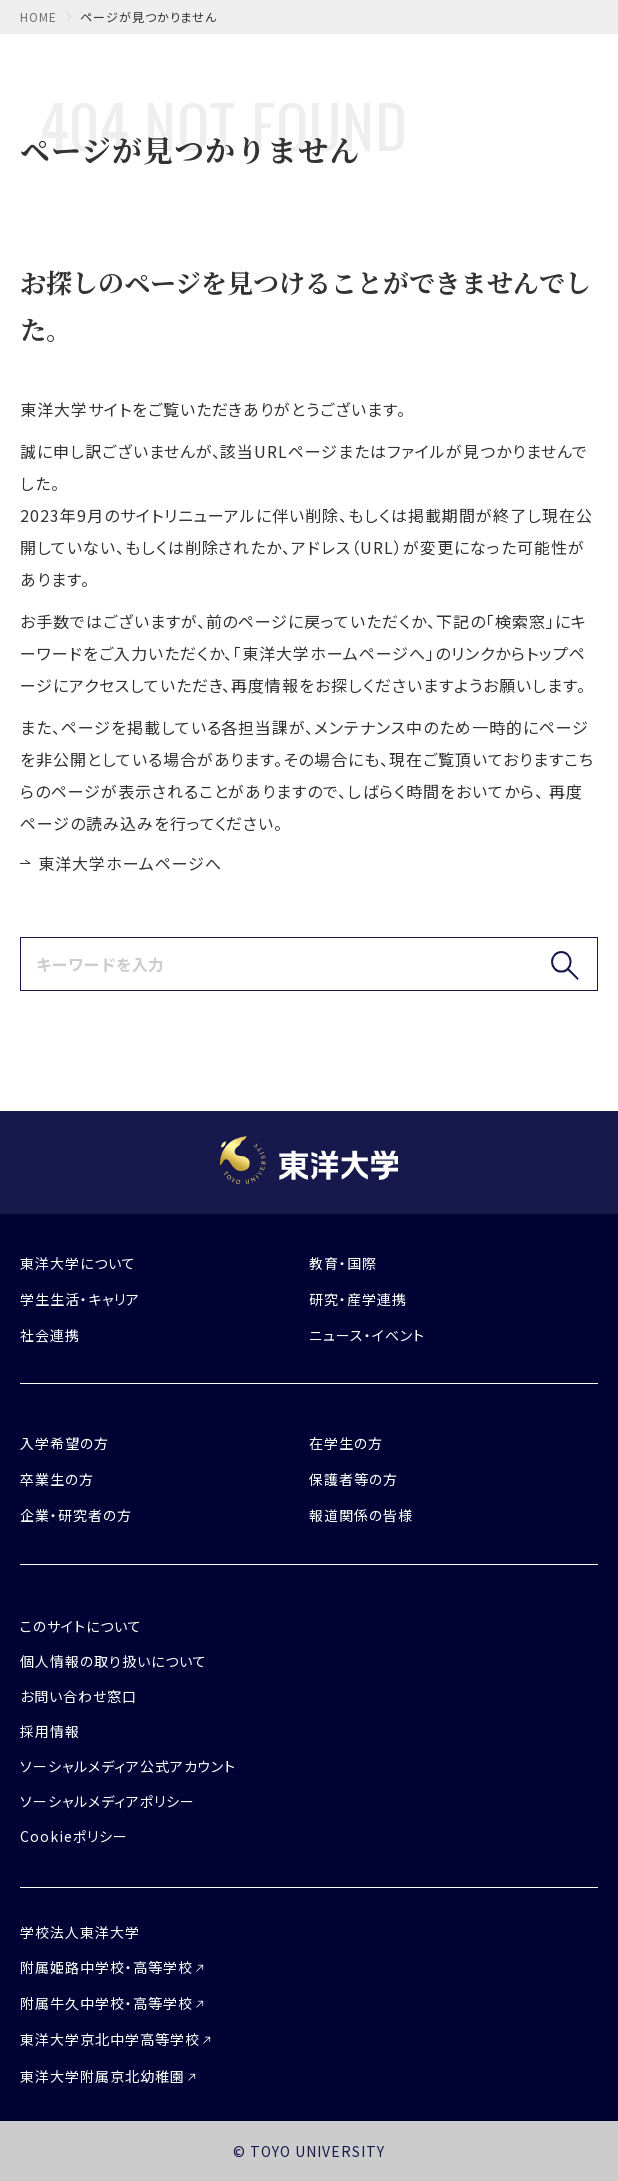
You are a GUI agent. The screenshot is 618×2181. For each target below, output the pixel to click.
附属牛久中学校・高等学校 (106, 2003)
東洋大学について (78, 1263)
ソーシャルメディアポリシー (107, 1801)
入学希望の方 (64, 1443)
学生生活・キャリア (80, 1299)
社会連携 (50, 1335)
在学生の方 (346, 1443)
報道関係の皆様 (361, 1515)
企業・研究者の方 (76, 1515)
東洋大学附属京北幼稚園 (102, 2076)
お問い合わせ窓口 (78, 1696)
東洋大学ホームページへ (130, 863)
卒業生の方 (57, 1479)
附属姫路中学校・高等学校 (106, 1967)
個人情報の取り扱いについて (113, 1661)
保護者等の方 (353, 1479)
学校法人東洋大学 (80, 1932)
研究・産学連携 (358, 1299)
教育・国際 (343, 1263)
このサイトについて (81, 1626)
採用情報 (50, 1731)
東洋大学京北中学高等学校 (110, 2039)
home (38, 16)
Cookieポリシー (74, 1836)
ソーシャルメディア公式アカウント (128, 1766)
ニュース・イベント (367, 1335)
